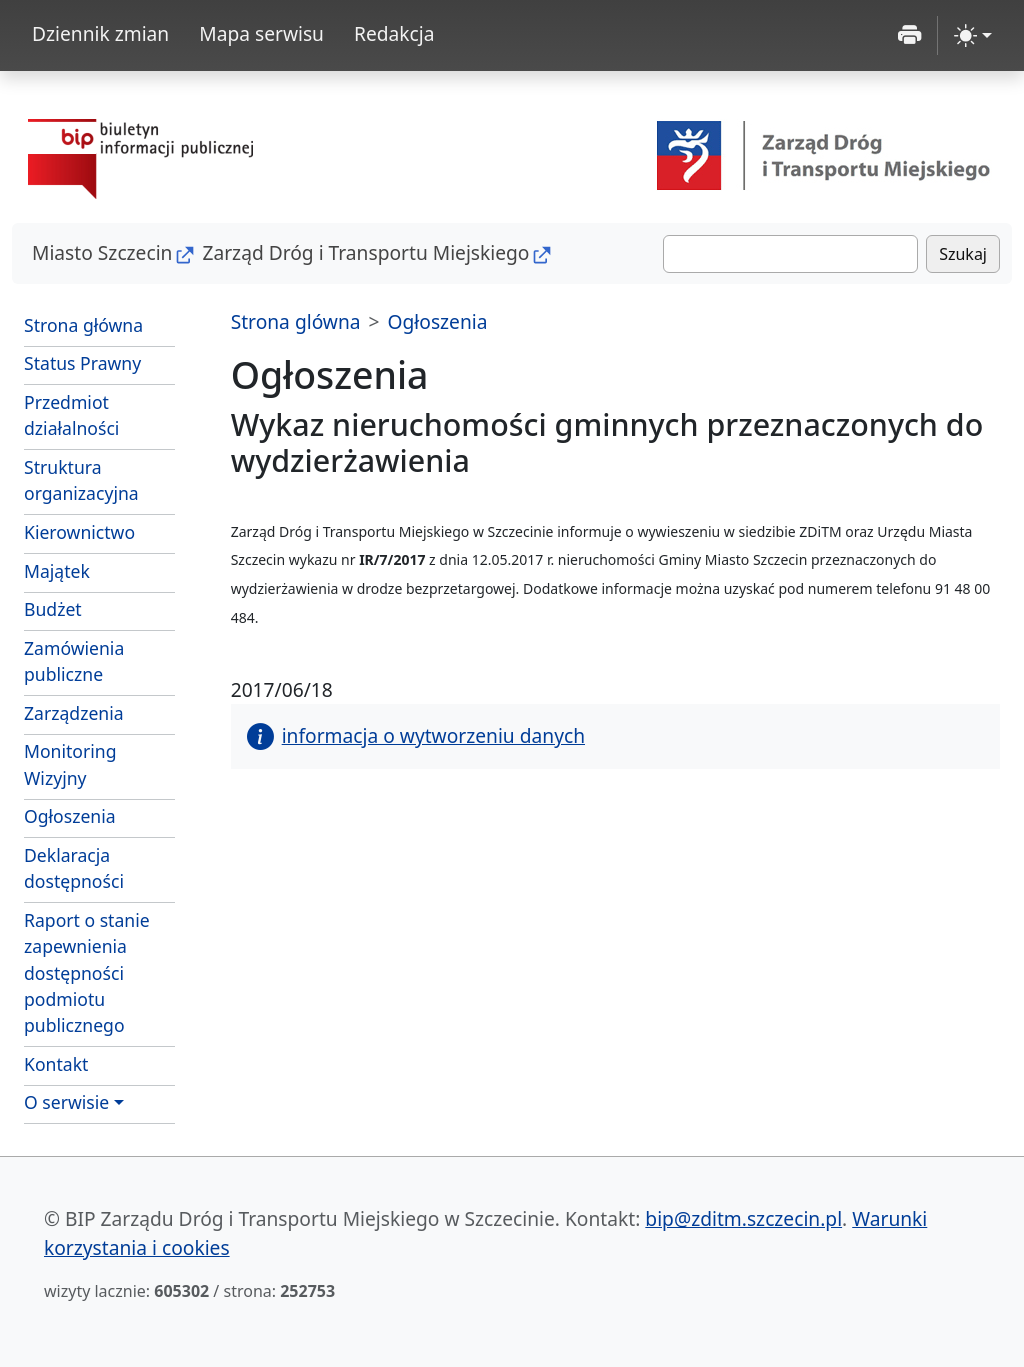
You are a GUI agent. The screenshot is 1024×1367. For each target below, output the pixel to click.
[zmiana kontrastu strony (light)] (973, 35)
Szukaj (963, 254)
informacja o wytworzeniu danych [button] (416, 735)
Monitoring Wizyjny (70, 764)
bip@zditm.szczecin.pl (743, 1218)
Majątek (57, 571)
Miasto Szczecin (102, 252)
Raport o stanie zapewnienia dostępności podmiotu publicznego (87, 973)
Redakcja (394, 33)
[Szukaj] (790, 254)
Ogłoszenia (70, 816)
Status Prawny (82, 363)
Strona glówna (296, 321)
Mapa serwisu (261, 33)
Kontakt (56, 1064)
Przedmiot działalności (71, 415)
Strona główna (83, 325)
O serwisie (66, 1102)
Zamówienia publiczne (74, 661)
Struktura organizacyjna (81, 480)
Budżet (99, 608)
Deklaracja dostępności (74, 868)
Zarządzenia (74, 713)
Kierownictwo (79, 532)
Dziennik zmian (100, 33)
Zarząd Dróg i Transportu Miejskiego (365, 252)
